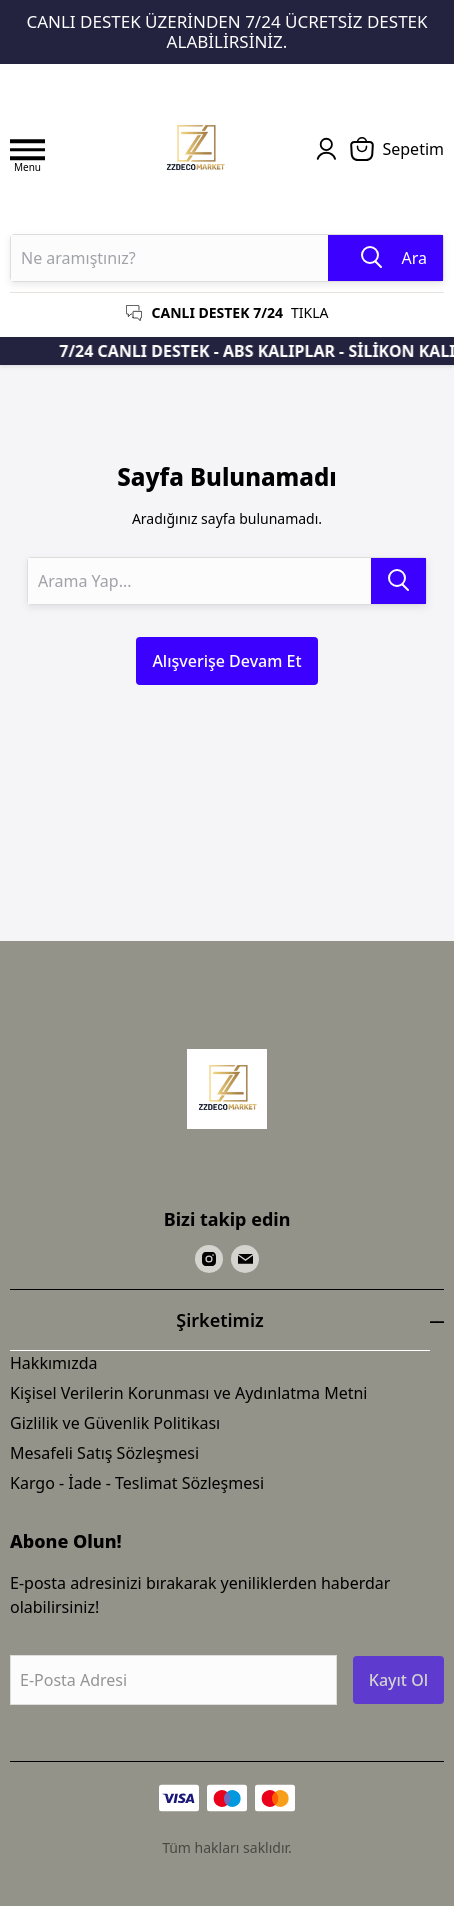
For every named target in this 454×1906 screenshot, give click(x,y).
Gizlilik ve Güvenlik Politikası (115, 1423)
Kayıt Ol (398, 1680)
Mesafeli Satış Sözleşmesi (104, 1453)
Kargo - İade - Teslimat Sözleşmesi (137, 1483)
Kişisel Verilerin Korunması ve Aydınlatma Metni (189, 1393)
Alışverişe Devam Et (226, 661)
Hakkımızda (53, 1363)
